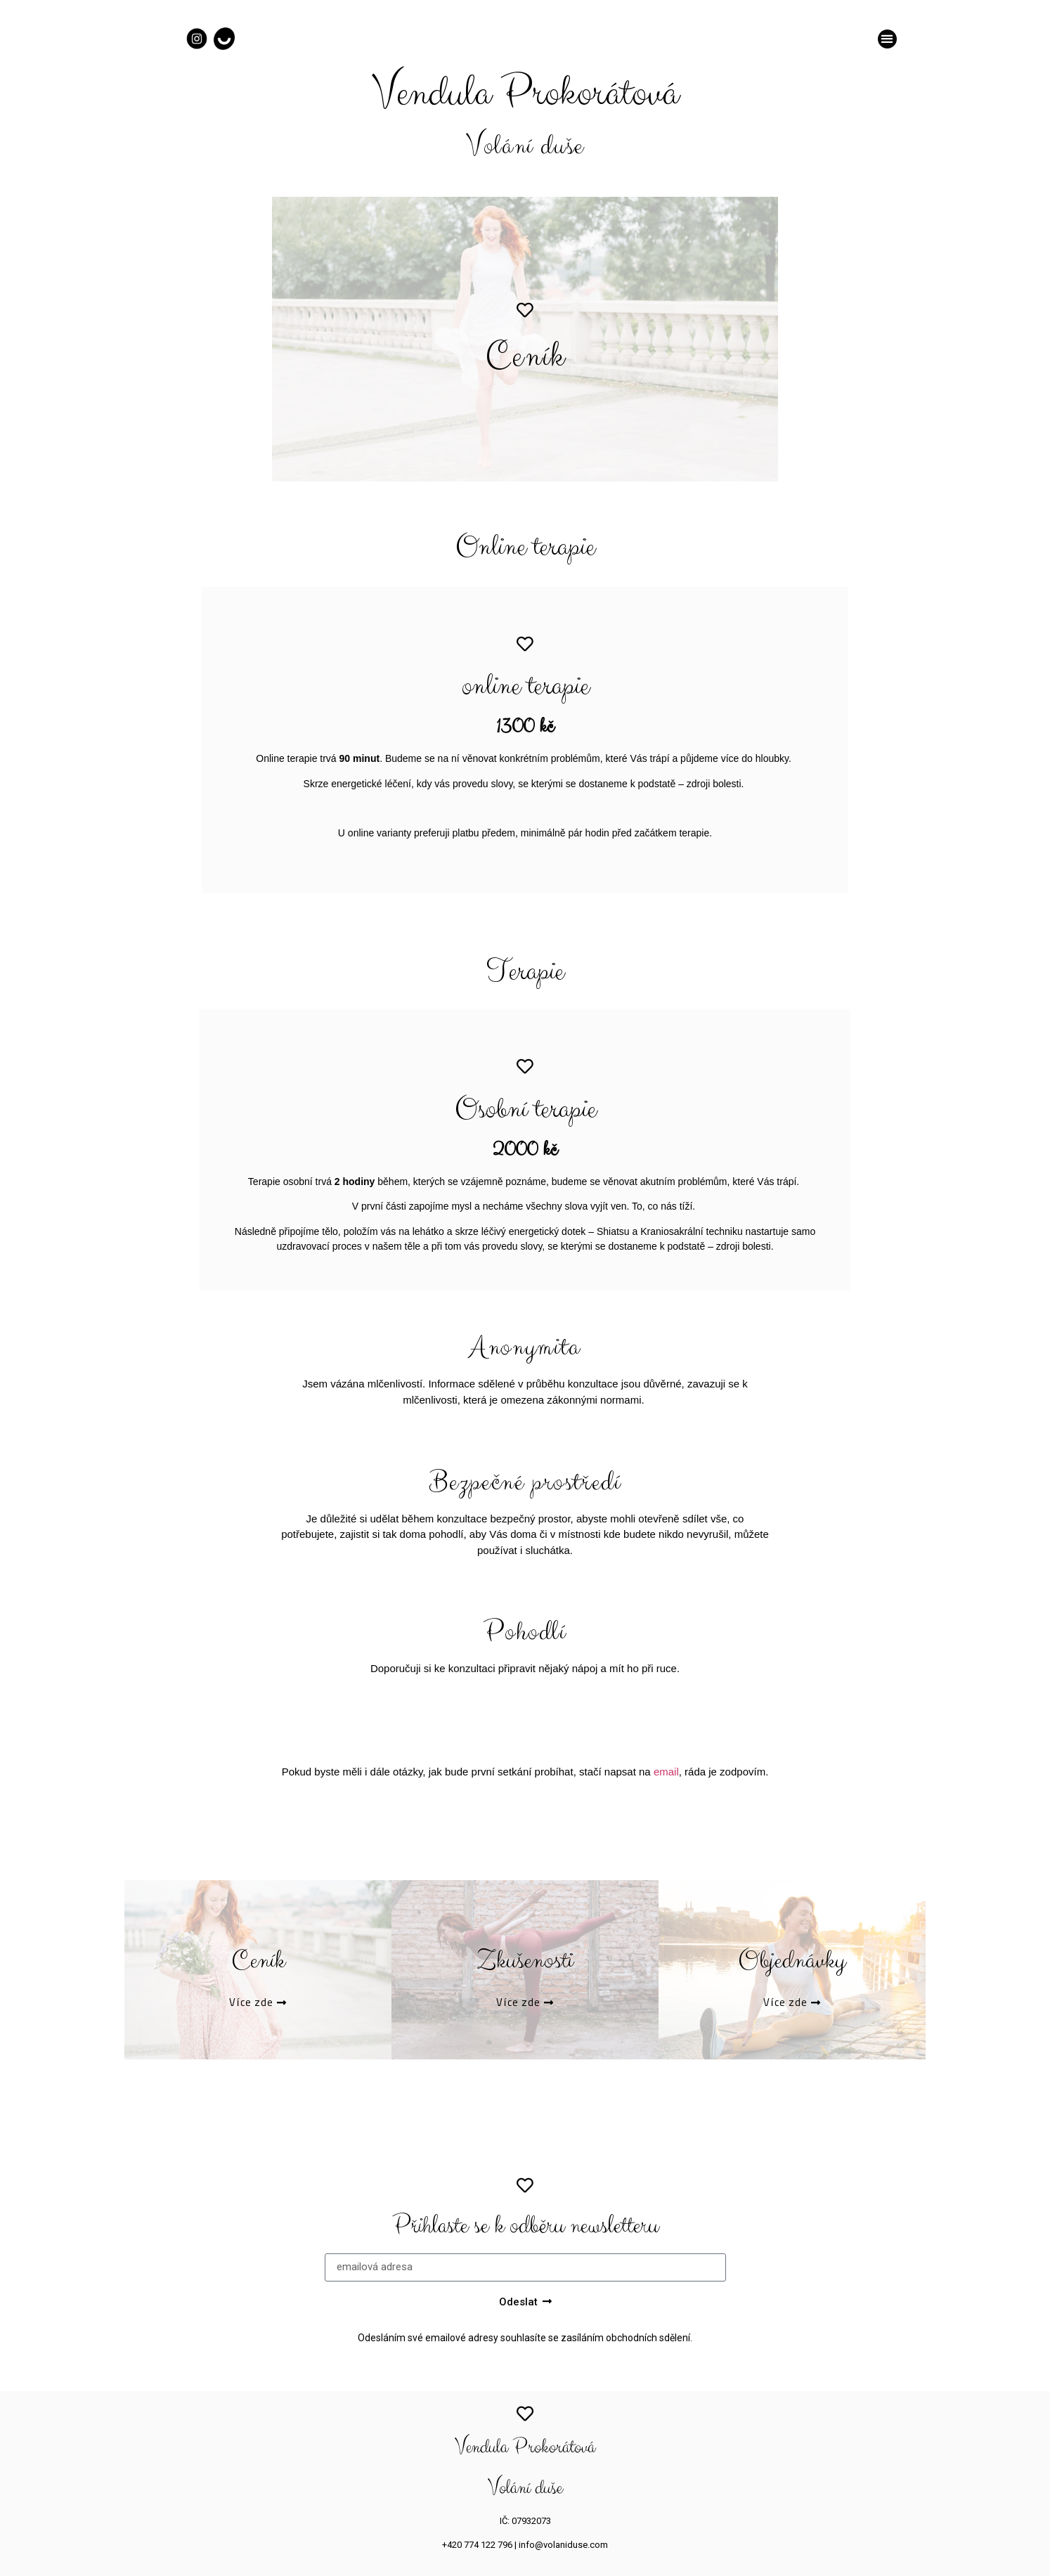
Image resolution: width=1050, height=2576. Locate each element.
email (666, 1772)
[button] (887, 39)
